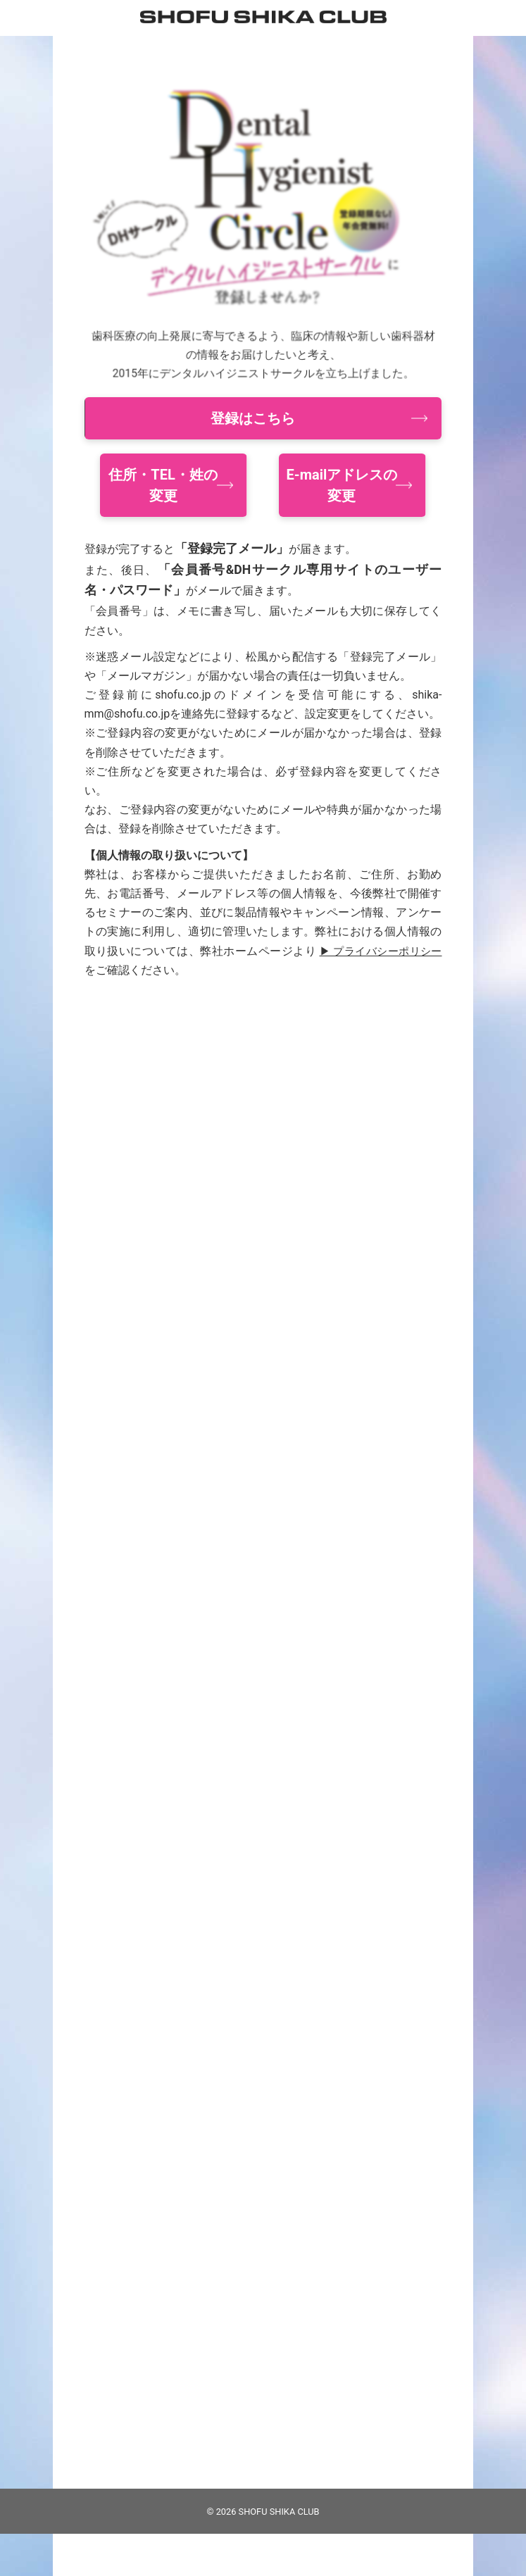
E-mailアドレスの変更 (342, 485)
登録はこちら (253, 418)
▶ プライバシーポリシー (378, 951)
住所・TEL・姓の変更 (162, 485)
